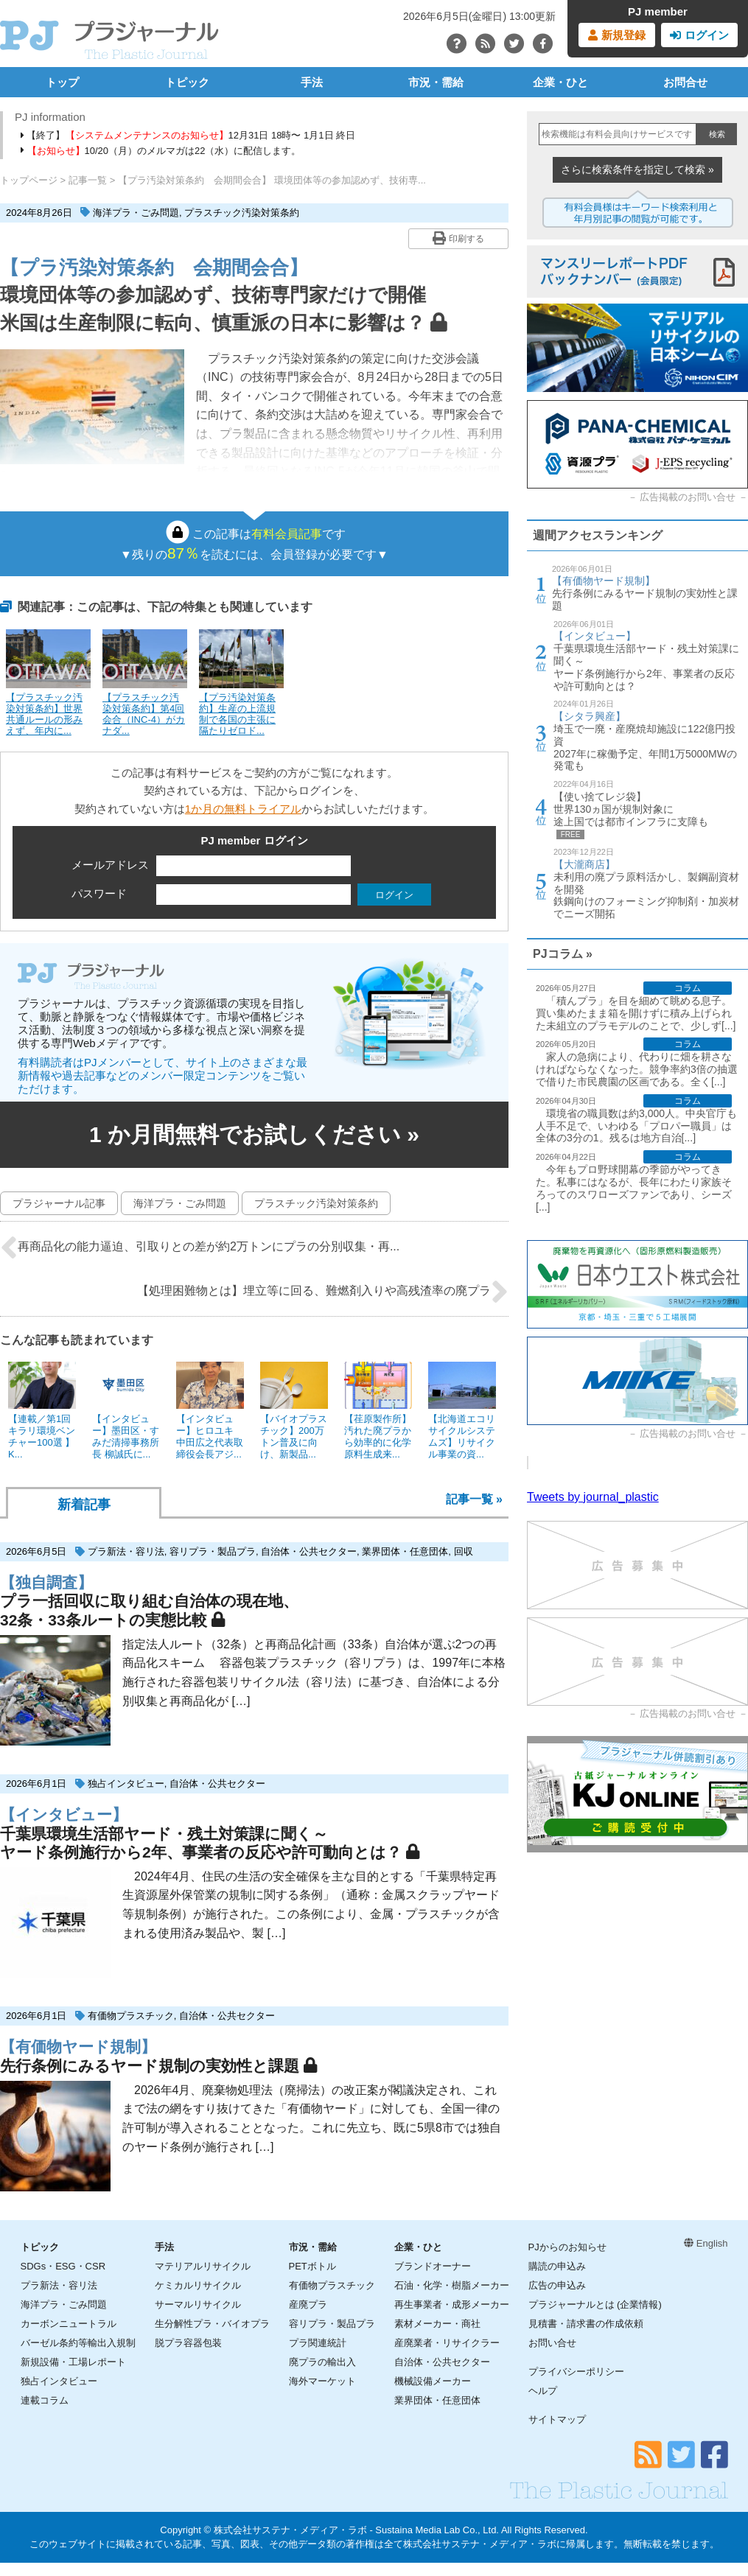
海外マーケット (322, 2381)
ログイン (699, 35)
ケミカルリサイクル (198, 2285)
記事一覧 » (474, 1499)
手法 (312, 82)
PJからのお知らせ (567, 2247)
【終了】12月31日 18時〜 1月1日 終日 (188, 135)
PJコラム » (563, 954)
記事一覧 (88, 180)
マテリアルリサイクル (203, 2266)
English (705, 2243)
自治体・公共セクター (309, 1551)
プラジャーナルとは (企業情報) (595, 2304)
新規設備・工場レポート (73, 2361)
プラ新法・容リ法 (126, 1551)
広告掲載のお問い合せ (687, 497)
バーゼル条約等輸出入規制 (78, 2342)
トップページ (28, 180)
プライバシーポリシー (576, 2371)
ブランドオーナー (432, 2266)
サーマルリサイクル (198, 2304)
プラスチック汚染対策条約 (241, 212)
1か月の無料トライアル (243, 808)
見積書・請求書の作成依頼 (585, 2323)
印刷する (458, 238)
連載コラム (45, 2400)
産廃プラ (308, 2304)
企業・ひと (560, 82)
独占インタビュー (126, 1783)
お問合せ (685, 82)
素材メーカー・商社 (437, 2323)
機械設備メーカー (432, 2381)
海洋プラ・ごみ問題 (136, 212)
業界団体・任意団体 (405, 1551)
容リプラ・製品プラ (212, 1551)
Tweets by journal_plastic (593, 1497)
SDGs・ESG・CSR (63, 2266)
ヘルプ (542, 2390)
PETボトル (312, 2266)
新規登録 (616, 35)
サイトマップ (557, 2419)
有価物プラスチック (131, 2015)
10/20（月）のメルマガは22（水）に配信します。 (161, 150)
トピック (187, 82)
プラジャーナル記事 (59, 1203)
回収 (463, 1551)
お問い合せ (552, 2342)
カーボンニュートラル (68, 2323)
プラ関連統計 (317, 2342)
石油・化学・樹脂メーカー (451, 2285)
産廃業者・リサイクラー (447, 2342)
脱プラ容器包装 (188, 2342)
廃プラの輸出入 (322, 2361)
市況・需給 (436, 82)
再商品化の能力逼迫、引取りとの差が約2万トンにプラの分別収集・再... (199, 1247)
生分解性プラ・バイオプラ (212, 2323)
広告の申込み (557, 2285)
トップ (62, 82)
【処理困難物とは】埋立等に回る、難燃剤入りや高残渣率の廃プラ (322, 1291)
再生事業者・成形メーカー (451, 2304)
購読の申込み (557, 2266)
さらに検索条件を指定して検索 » (637, 169)
